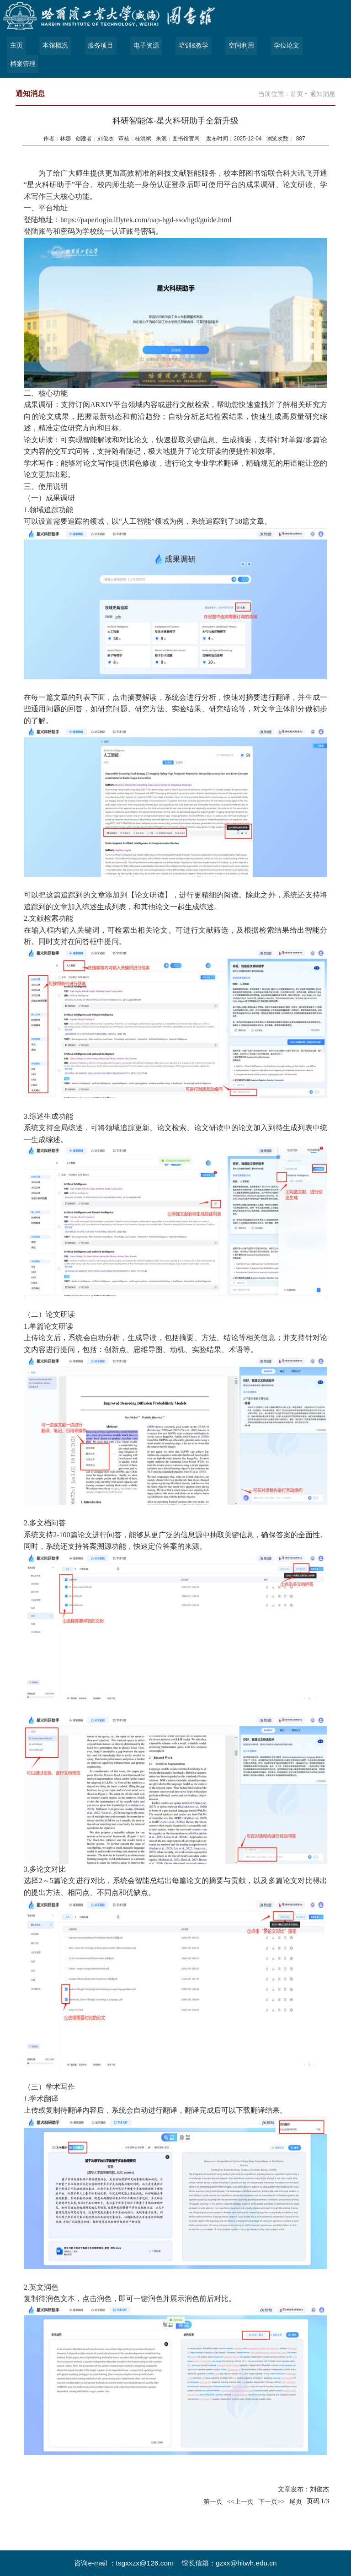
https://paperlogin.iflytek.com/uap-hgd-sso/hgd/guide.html (146, 201)
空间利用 (237, 45)
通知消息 (322, 75)
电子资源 (144, 45)
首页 (296, 75)
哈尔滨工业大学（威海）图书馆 (112, 2561)
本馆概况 (54, 45)
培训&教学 (191, 45)
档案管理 (327, 45)
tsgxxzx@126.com (145, 2545)
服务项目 (99, 45)
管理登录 (273, 2561)
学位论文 (282, 45)
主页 (16, 45)
